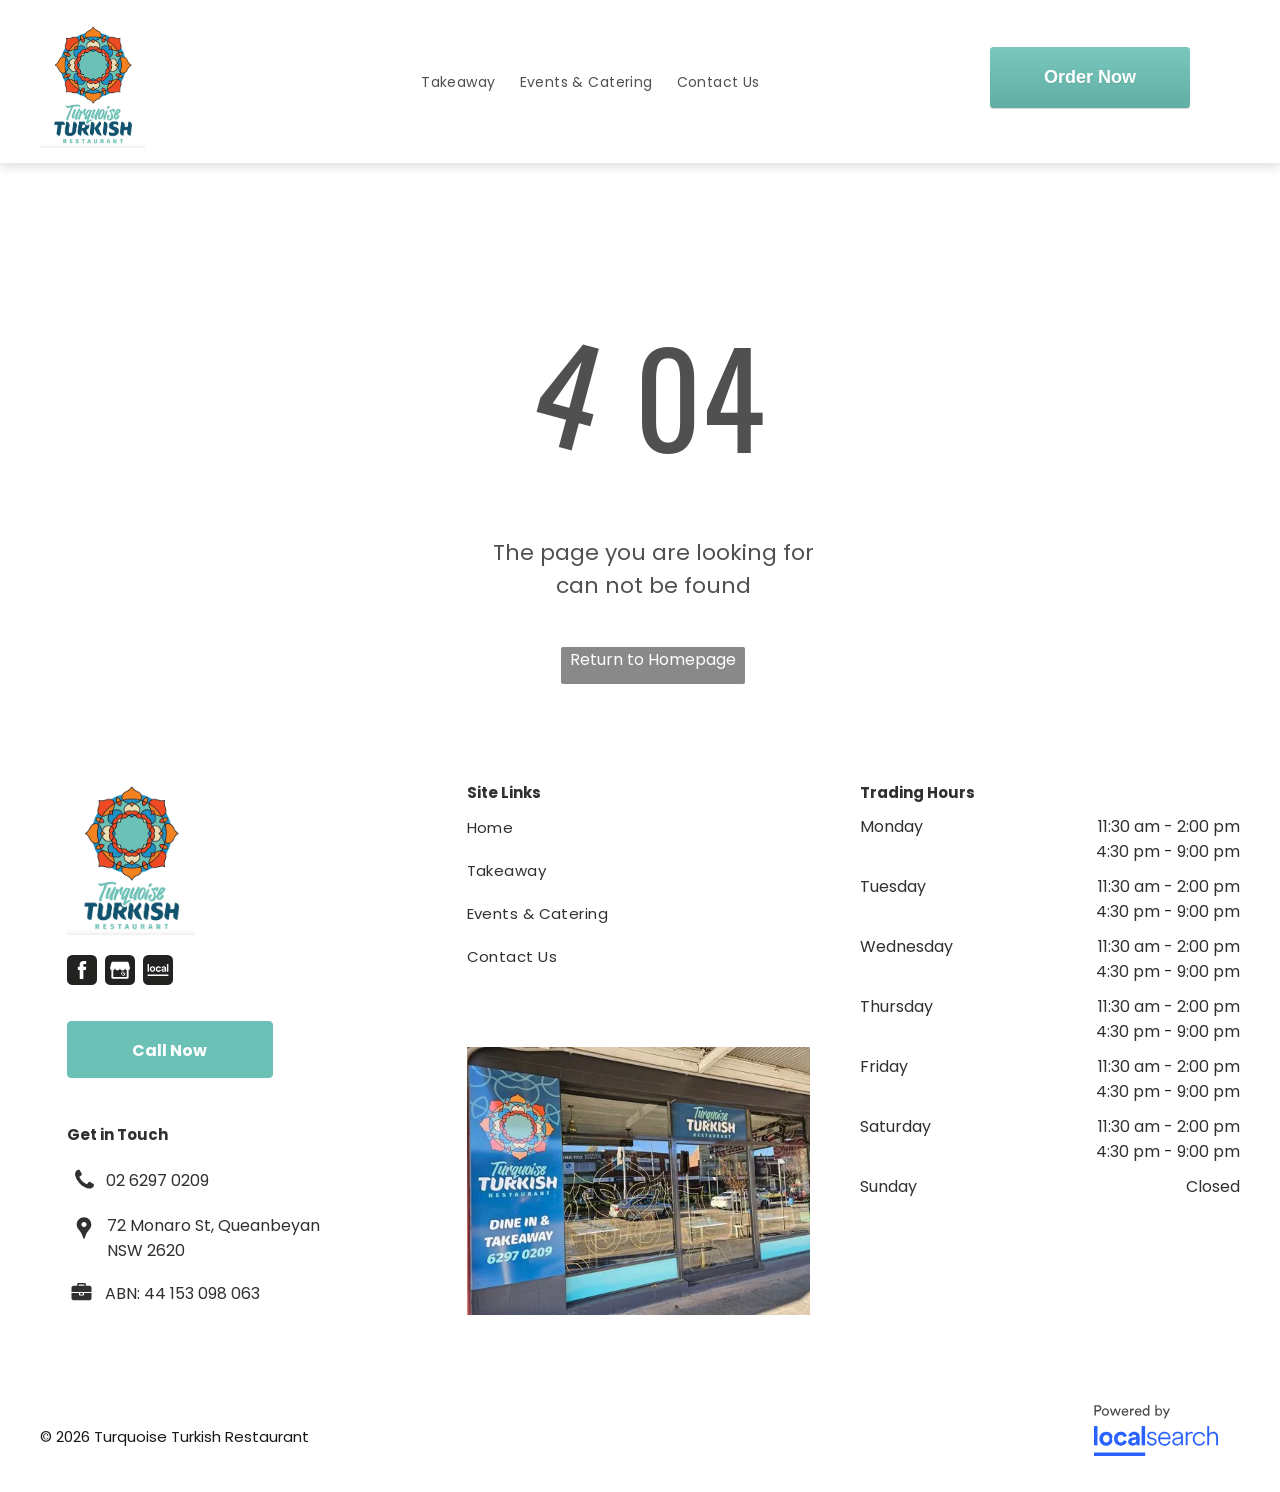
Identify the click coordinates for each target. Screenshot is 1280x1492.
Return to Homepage (653, 659)
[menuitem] (458, 82)
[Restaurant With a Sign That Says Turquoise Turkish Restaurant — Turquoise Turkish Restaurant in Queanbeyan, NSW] (638, 1181)
